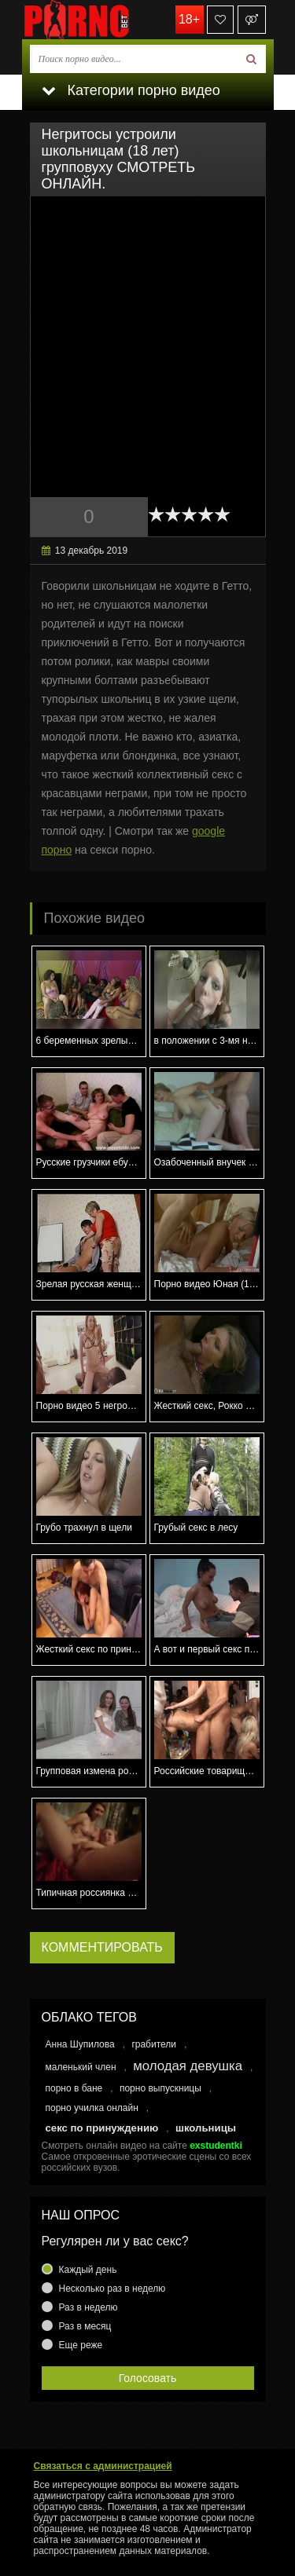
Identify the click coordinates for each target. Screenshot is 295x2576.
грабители (153, 2044)
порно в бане (74, 2088)
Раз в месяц (85, 2326)
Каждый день (88, 2269)
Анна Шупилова (80, 2044)
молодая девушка (187, 2065)
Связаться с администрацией (103, 2466)
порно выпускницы (160, 2088)
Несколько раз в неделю (112, 2288)
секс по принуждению (102, 2128)
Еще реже (81, 2345)
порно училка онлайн (92, 2107)
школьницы (205, 2128)
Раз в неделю (88, 2307)
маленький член (81, 2067)
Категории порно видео (131, 90)
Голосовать (148, 2378)
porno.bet (100, 19)
